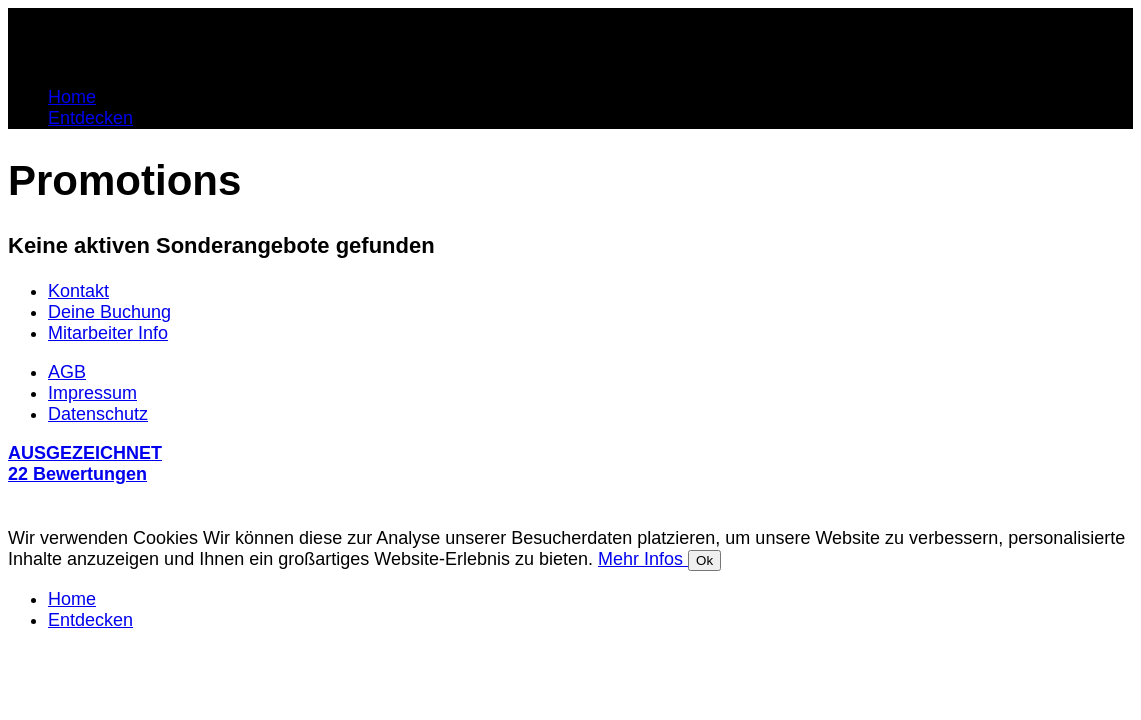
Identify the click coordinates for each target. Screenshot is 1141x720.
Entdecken (90, 118)
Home (72, 97)
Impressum (92, 393)
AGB (67, 372)
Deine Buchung (109, 312)
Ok (704, 560)
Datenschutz (98, 414)
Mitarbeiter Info (108, 333)
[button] (570, 476)
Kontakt (78, 291)
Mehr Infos (643, 559)
